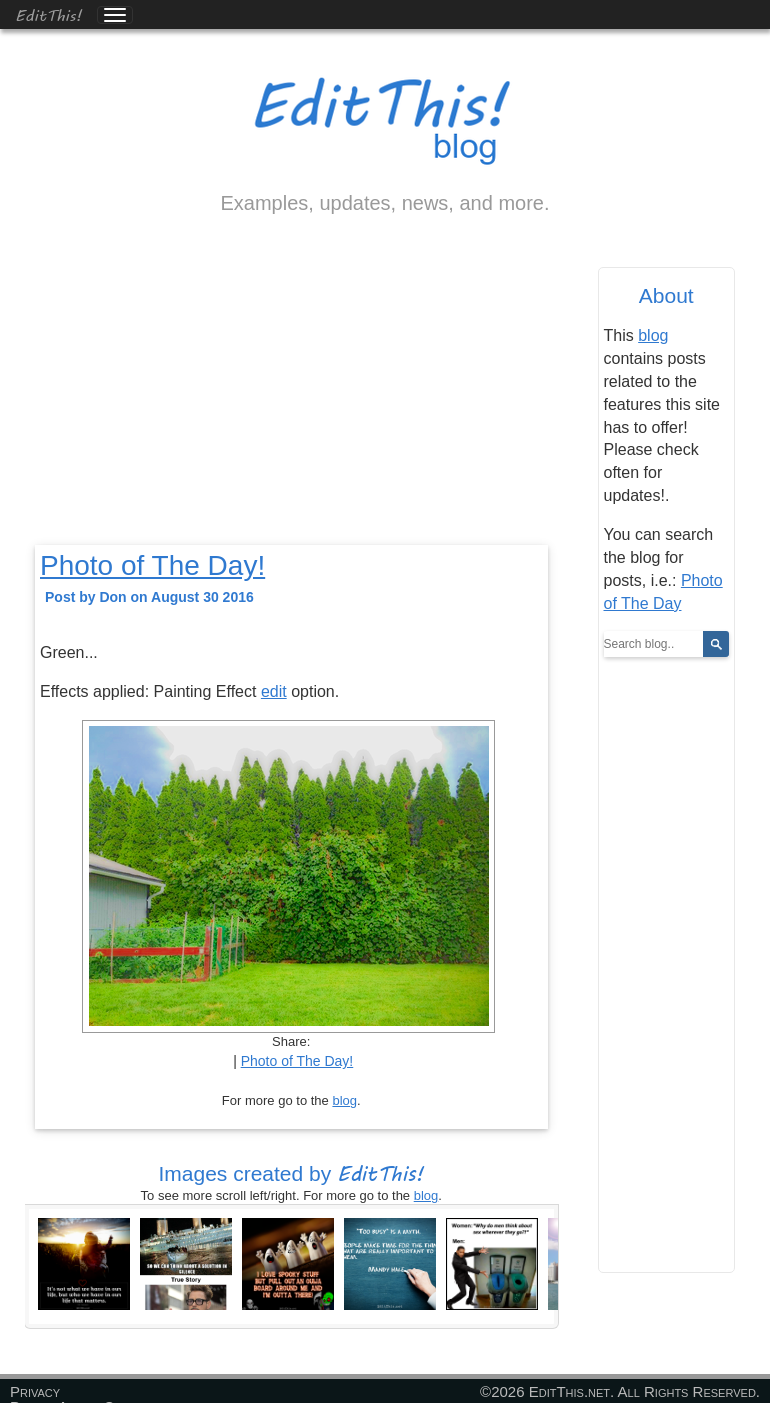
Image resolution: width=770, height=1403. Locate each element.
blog (344, 1100)
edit (274, 691)
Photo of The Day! (152, 565)
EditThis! (48, 14)
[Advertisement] (291, 397)
